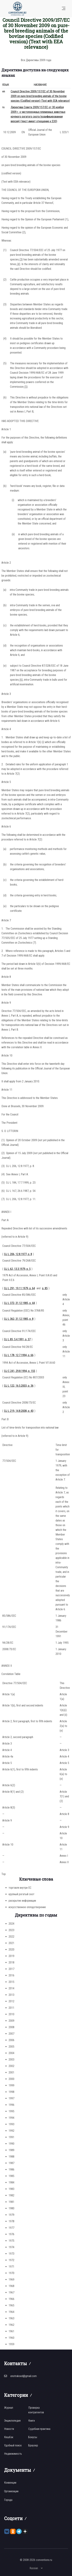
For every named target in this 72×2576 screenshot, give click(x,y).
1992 (11, 2130)
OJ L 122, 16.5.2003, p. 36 (18, 1385)
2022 (11, 1936)
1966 (11, 2299)
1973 (11, 2253)
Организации (11, 2491)
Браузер (33, 2445)
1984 (11, 2182)
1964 (11, 2312)
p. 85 (45, 1288)
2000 (11, 2079)
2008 (11, 2027)
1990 (11, 2143)
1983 (11, 2189)
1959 (11, 2344)
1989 (11, 2150)
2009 (11, 2020)
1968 (11, 2286)
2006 (11, 2040)
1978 (11, 2221)
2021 (11, 1943)
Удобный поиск (13, 2445)
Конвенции (10, 2482)
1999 (11, 2085)
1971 (11, 2266)
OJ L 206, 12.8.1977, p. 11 (20, 1199)
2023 (11, 1930)
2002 (11, 2066)
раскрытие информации (22, 1900)
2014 (11, 1988)
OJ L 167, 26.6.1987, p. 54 (20, 1191)
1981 (11, 2202)
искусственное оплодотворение (27, 1907)
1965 (11, 2305)
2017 (11, 1969)
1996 (11, 2105)
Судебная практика (39, 2429)
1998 (11, 2092)
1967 (11, 2292)
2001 (11, 2072)
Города (8, 2500)
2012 (11, 2001)
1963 (11, 2318)
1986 (11, 2169)
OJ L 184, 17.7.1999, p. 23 (20, 1182)
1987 (11, 2163)
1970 (11, 2273)
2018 (11, 1962)
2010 (11, 2014)
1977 (11, 2227)
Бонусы (32, 2437)
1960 (11, 2337)
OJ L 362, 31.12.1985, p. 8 (18, 1319)
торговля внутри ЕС (20, 1887)
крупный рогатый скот (21, 1894)
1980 (11, 2208)
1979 (11, 2215)
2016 (11, 1975)
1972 (11, 2260)
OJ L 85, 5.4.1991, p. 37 (17, 1339)
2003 (11, 2059)
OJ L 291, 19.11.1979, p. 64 (19, 1288)
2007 (11, 2033)
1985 (11, 2176)
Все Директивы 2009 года (36, 60)
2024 (11, 1923)
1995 (11, 2111)
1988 (11, 2156)
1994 (11, 2117)
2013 (11, 1995)
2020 (11, 1949)
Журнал (8, 2407)
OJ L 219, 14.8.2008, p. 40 (18, 1411)
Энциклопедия (12, 2420)
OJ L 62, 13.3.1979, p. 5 (17, 1269)
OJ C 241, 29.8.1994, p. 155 (19, 1371)
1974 (11, 2247)
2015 (11, 1982)
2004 (11, 2053)
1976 (11, 2234)
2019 (11, 1956)
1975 (11, 2240)
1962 (11, 2325)
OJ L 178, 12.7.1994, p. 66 (18, 1355)
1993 (11, 2124)
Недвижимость (13, 2453)
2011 (11, 2007)
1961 (11, 2331)
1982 (11, 2195)
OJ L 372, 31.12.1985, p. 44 (19, 1303)
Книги (31, 2420)
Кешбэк (8, 2437)
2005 (11, 2046)
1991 (11, 2137)
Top (3, 1874)
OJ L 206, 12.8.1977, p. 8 (20, 1166)
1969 (11, 2279)
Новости (9, 2429)
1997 (11, 2098)
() (66, 219)
